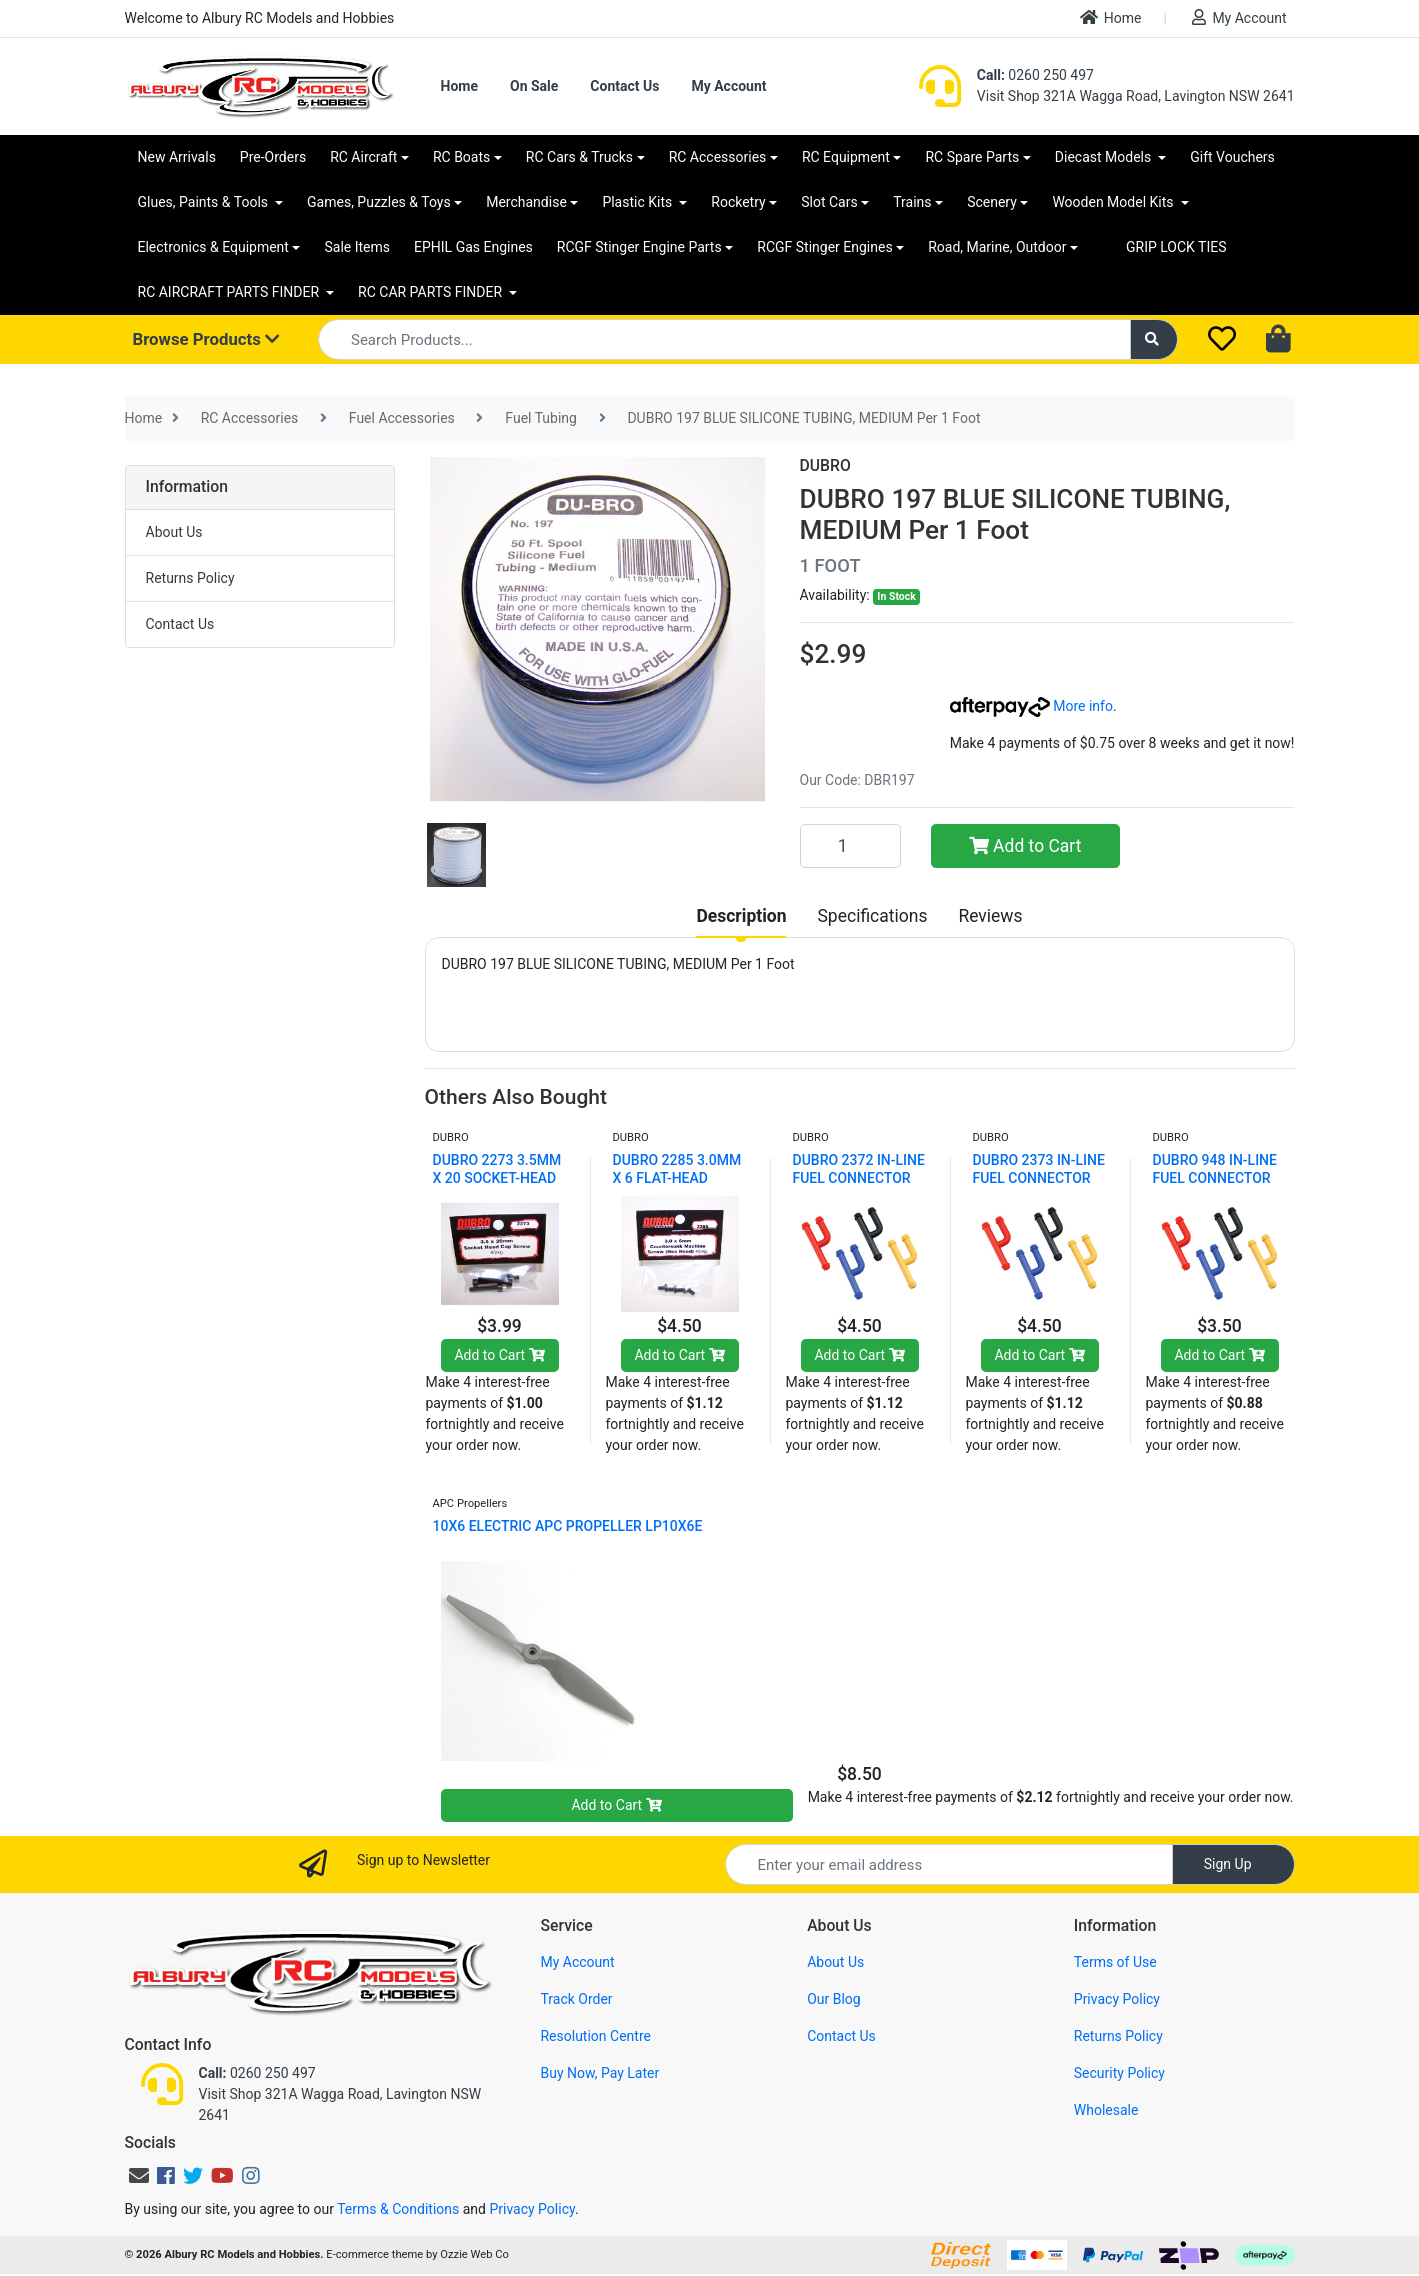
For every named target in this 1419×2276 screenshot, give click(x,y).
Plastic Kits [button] (638, 202)
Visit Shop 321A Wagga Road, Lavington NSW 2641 (1136, 96)
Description (741, 916)
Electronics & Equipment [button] (213, 247)
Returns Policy (190, 578)
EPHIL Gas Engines (473, 247)
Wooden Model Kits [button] (1114, 202)
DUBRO (825, 465)
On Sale (534, 86)
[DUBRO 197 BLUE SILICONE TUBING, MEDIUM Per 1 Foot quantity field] (850, 846)
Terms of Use (1115, 1962)
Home (1111, 17)
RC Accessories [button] (718, 157)
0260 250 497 (1035, 75)
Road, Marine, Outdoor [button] (997, 247)
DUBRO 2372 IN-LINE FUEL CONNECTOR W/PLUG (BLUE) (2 (859, 1178)
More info (1031, 706)
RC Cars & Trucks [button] (579, 157)
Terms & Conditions (398, 2209)
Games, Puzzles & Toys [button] (379, 202)
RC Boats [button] (461, 157)
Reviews (990, 916)
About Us (174, 532)
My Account (1239, 17)
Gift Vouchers (1232, 157)
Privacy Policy (1117, 1999)
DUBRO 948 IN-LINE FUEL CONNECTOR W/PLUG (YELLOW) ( (1217, 1178)
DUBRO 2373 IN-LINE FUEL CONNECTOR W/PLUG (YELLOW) (1039, 1178)
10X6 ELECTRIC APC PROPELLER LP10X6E (568, 1526)
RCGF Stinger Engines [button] (824, 247)
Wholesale (1106, 2110)
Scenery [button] (992, 202)
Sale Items (357, 247)
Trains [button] (912, 202)
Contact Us (624, 86)
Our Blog (834, 1999)
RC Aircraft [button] (363, 157)
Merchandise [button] (526, 202)
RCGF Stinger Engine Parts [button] (639, 247)
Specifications (872, 916)
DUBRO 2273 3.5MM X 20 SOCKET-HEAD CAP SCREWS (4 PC (497, 1178)
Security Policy (1119, 2073)
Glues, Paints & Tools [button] (205, 202)
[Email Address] (949, 1864)
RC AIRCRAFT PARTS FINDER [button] (230, 292)
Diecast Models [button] (1105, 157)
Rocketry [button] (738, 202)
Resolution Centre (595, 2036)
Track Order (576, 1999)
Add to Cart (1025, 846)
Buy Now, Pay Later (599, 2073)
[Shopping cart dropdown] (1280, 340)
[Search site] (1154, 339)
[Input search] (724, 339)
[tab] (741, 916)
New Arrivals (177, 157)
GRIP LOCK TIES (1176, 247)
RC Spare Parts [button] (972, 157)
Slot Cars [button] (829, 202)
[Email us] (139, 2176)
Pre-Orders (273, 157)
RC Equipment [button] (846, 157)
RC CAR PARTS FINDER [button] (431, 292)
